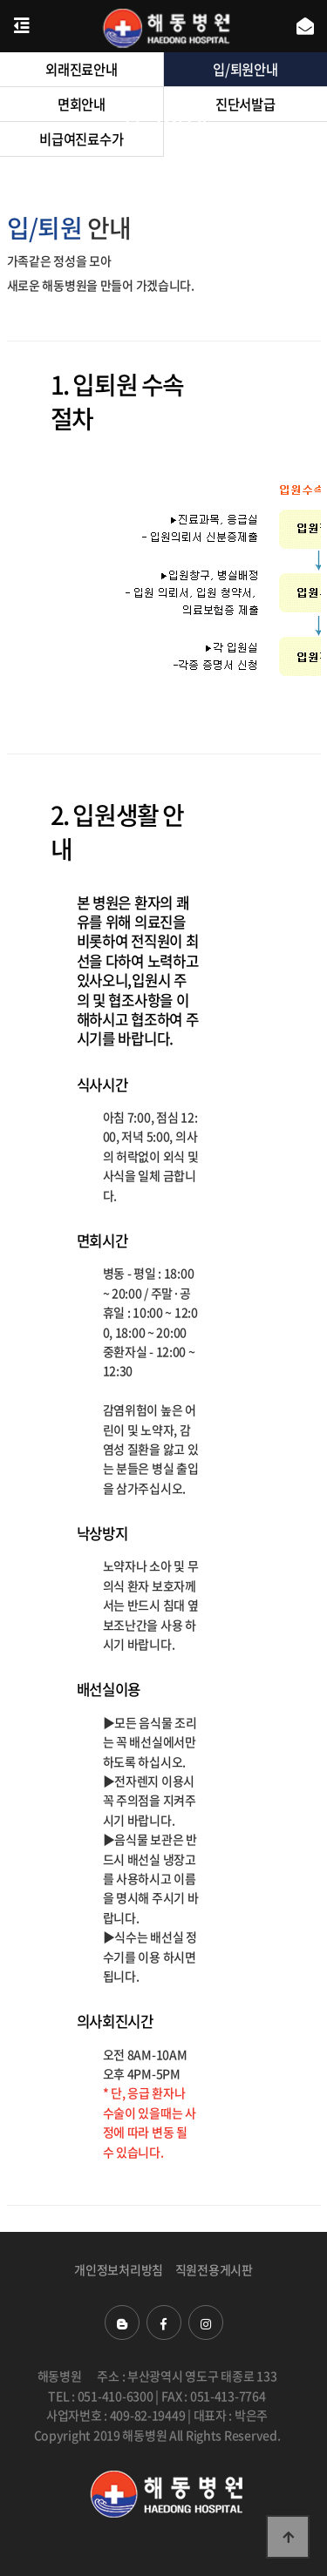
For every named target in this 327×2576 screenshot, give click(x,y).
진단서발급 (245, 104)
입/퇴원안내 (245, 69)
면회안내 (82, 104)
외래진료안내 (81, 69)
